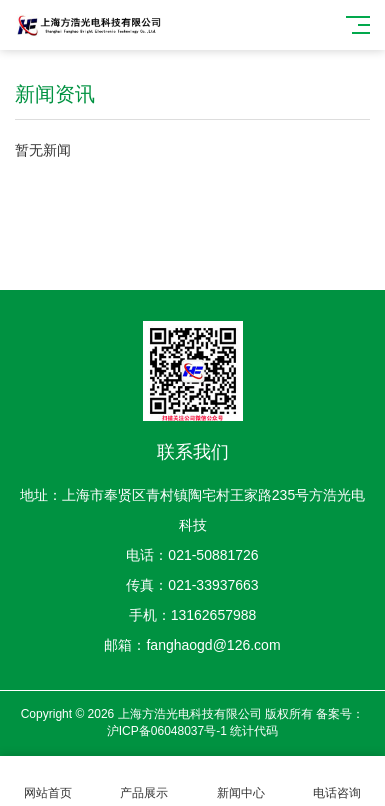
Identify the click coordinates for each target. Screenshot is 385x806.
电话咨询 (337, 781)
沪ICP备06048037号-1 (167, 731)
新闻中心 (241, 781)
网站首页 (48, 781)
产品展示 (144, 781)
